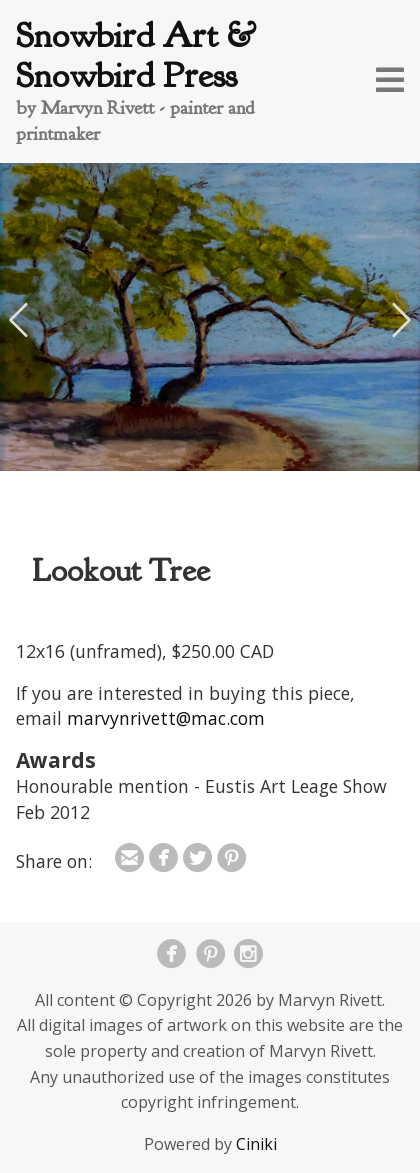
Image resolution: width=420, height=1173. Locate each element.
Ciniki (256, 1144)
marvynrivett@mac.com (166, 718)
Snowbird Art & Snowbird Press (136, 55)
